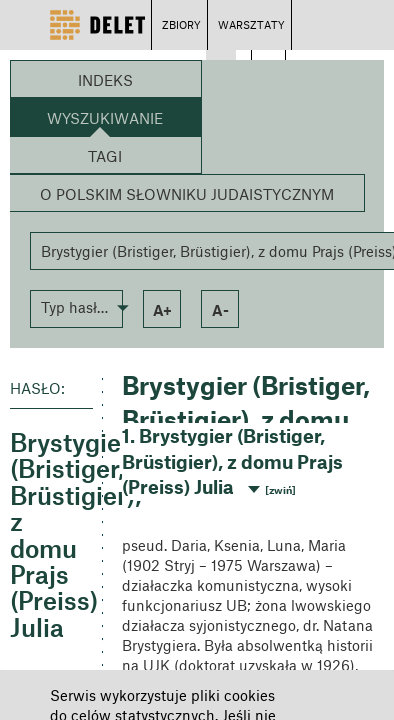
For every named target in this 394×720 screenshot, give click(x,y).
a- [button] (220, 310)
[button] (77, 307)
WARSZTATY (251, 24)
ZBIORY (181, 24)
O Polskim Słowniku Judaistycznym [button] (187, 194)
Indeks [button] (105, 80)
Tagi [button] (105, 156)
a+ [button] (162, 310)
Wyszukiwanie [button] (105, 118)
